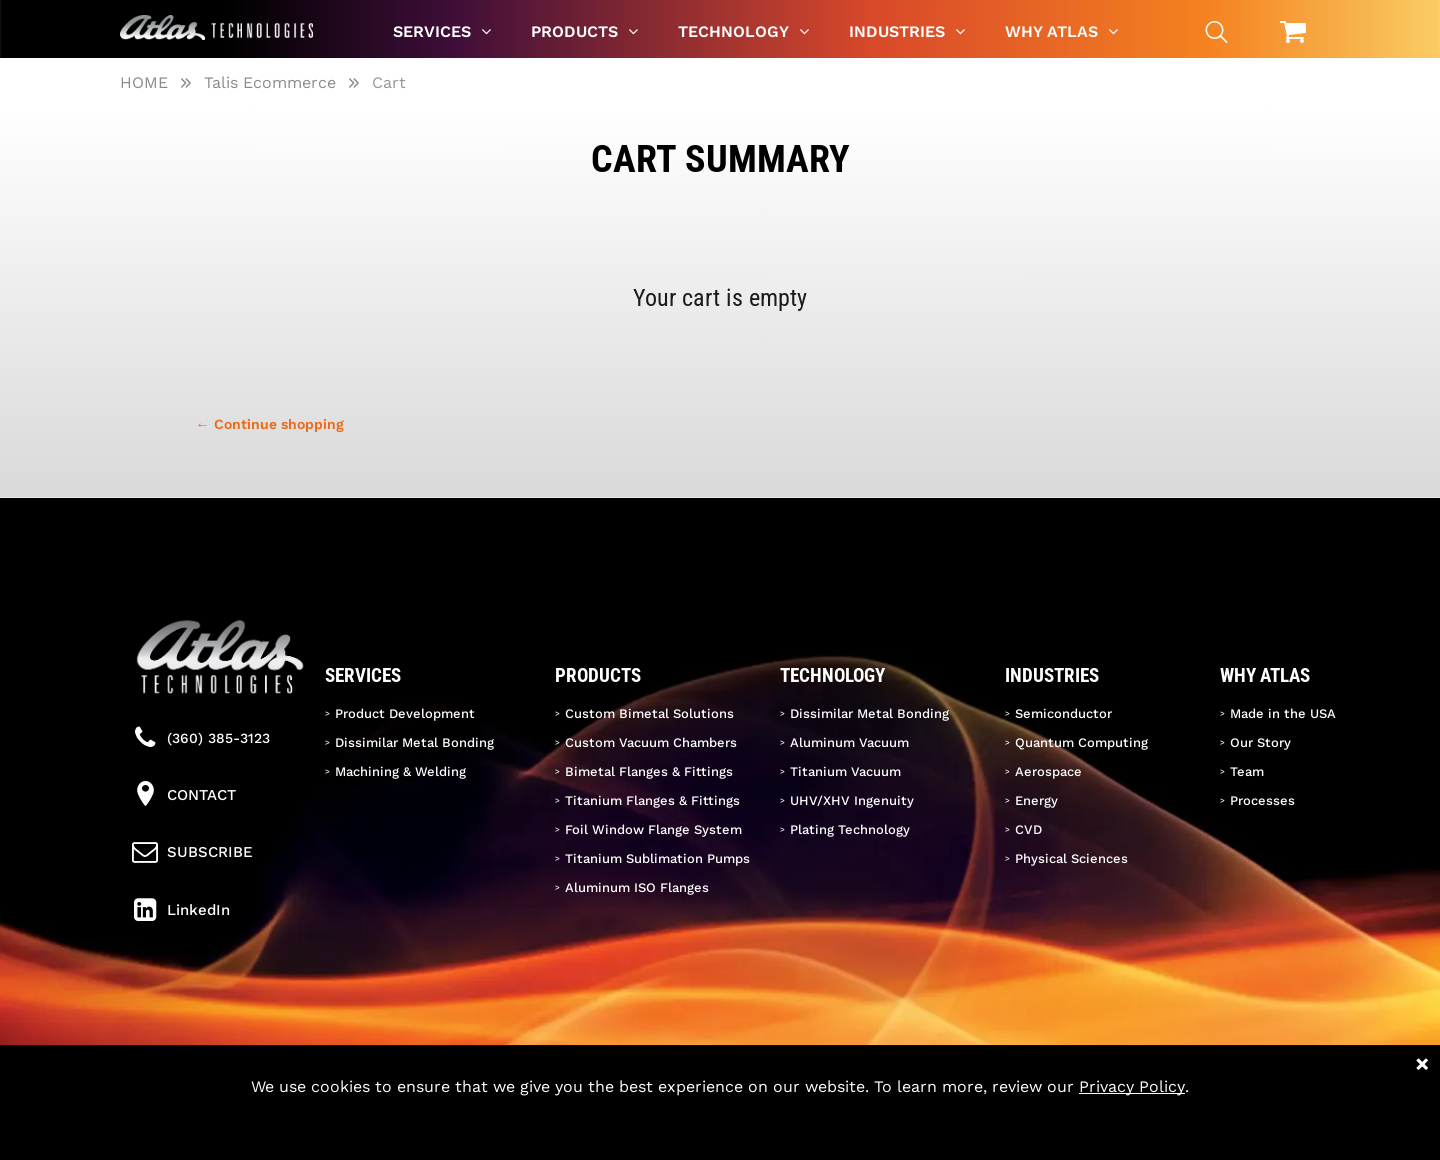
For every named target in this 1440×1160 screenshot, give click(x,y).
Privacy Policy (1132, 1086)
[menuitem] (442, 31)
